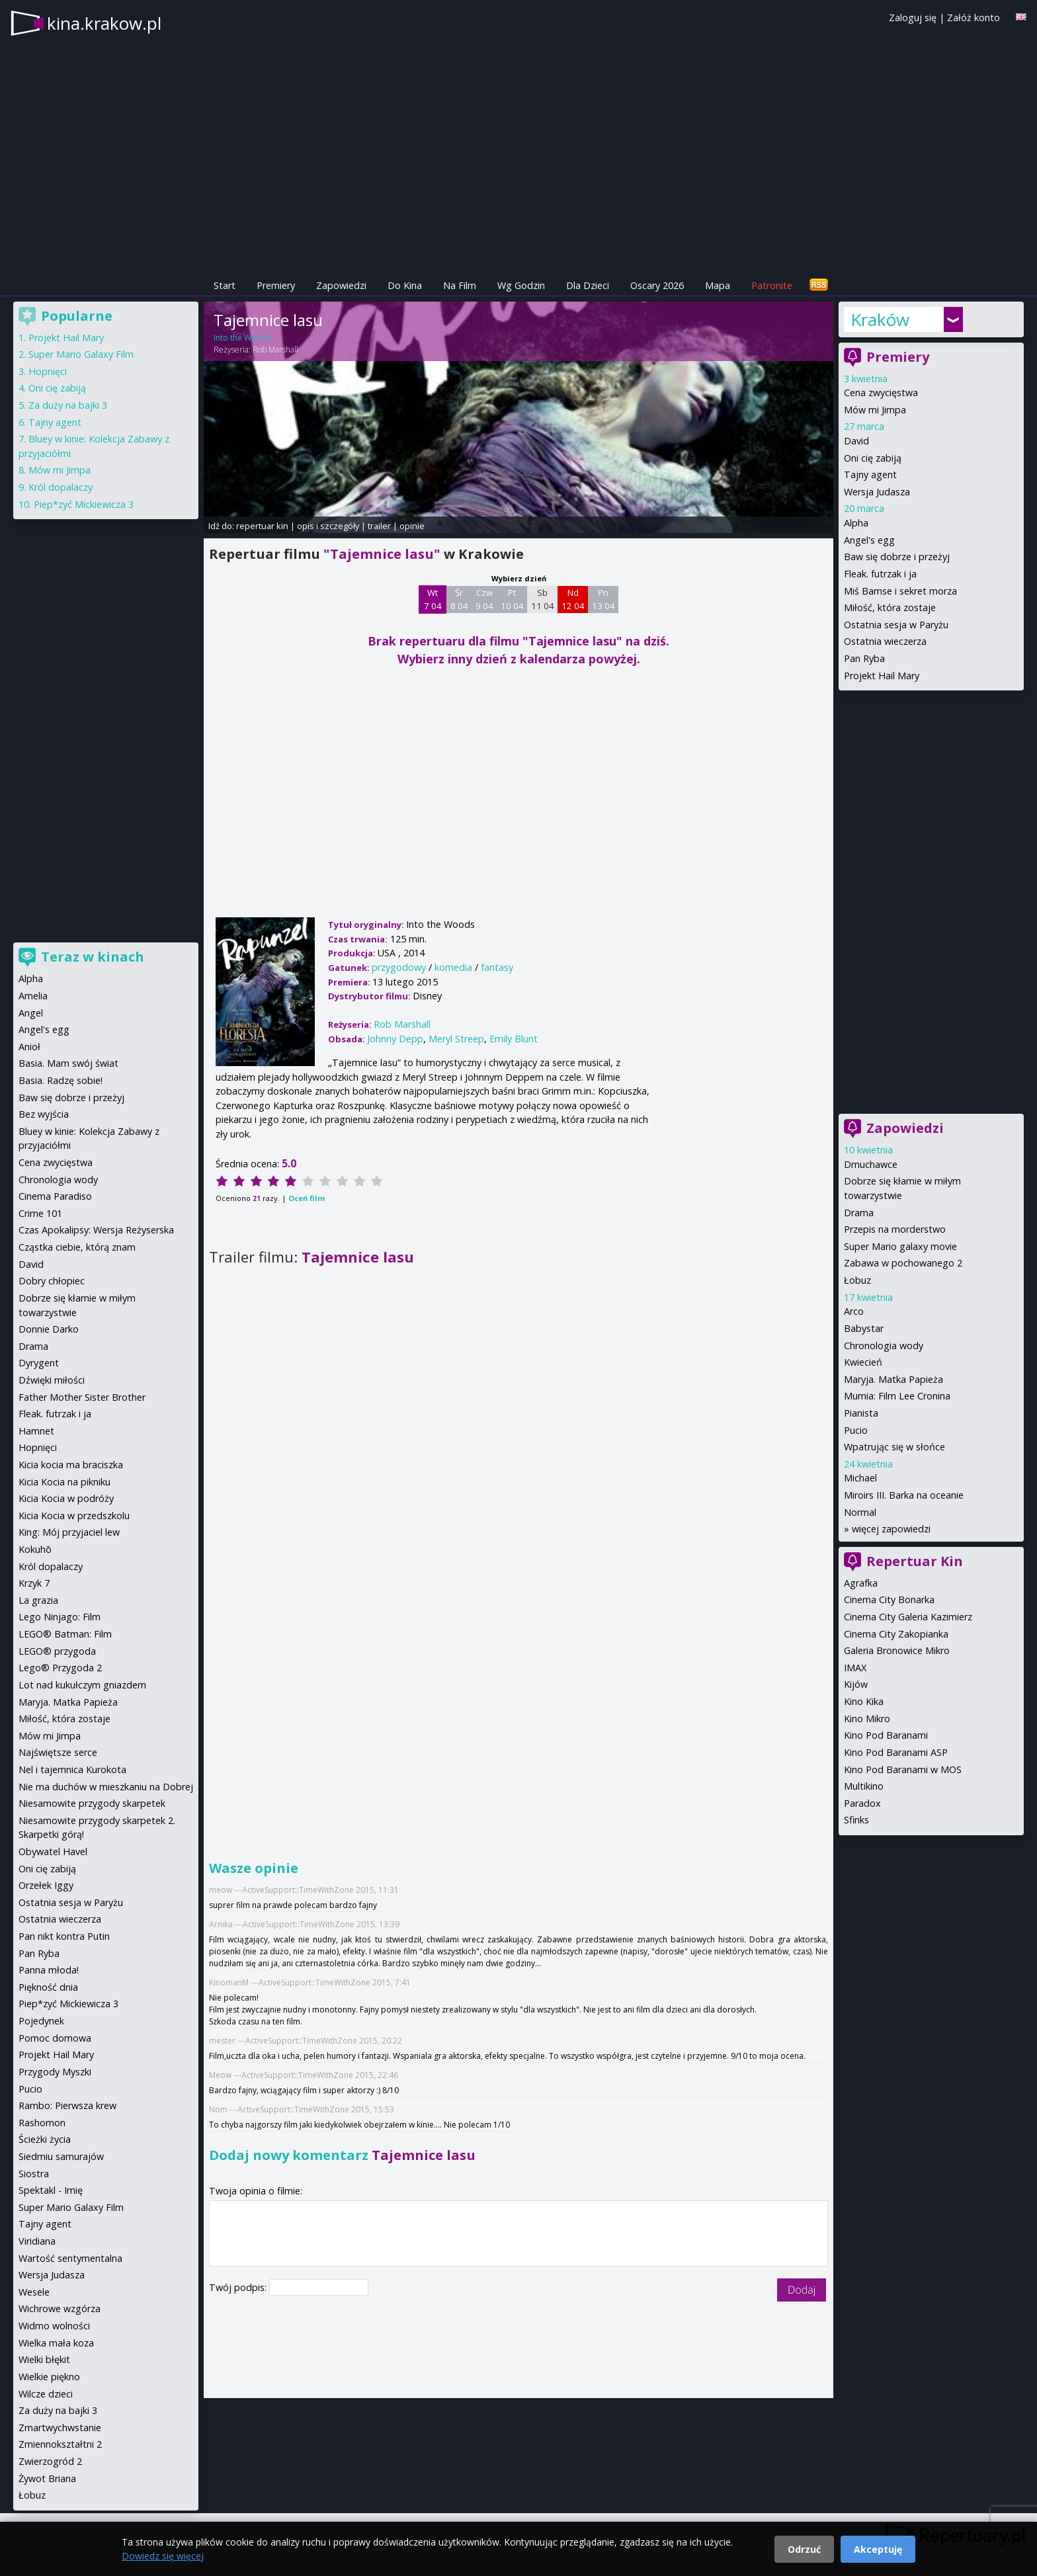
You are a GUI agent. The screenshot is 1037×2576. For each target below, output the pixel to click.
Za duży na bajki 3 (67, 405)
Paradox (862, 1803)
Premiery (276, 285)
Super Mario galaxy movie (900, 1246)
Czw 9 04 (484, 599)
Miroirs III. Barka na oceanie (904, 1495)
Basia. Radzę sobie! (61, 1080)
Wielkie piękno (49, 2376)
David (856, 441)
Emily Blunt (513, 1038)
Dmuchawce (870, 1164)
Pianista (861, 1413)
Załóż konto (973, 17)
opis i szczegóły (328, 526)
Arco (854, 1311)
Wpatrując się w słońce (894, 1446)
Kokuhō (35, 1549)
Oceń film (306, 1198)
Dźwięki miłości (52, 1380)
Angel (31, 1013)
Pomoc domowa (55, 2038)
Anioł (29, 1046)
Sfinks (856, 1819)
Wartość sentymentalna (70, 2258)
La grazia (38, 1600)
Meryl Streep (456, 1038)
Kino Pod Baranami (886, 1735)
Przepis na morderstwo (895, 1229)
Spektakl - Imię (51, 2190)
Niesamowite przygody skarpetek (92, 1803)
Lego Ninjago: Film (60, 1616)
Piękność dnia (48, 1987)
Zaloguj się (912, 17)
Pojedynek (41, 2021)
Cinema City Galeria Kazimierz (908, 1616)
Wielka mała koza (56, 2343)
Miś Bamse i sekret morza (900, 591)
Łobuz (857, 1280)
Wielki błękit (44, 2359)
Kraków (879, 319)
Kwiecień (863, 1362)
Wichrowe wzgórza (60, 2308)
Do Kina (405, 285)
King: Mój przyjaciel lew (69, 1532)
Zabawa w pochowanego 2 (903, 1263)
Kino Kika (864, 1701)
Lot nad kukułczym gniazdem (82, 1685)
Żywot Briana (47, 2478)
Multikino (864, 1786)
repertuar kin (262, 526)
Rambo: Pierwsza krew (67, 2105)
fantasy (497, 967)
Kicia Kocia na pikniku (64, 1481)
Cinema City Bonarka (889, 1599)
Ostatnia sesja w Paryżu (896, 624)
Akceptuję (878, 2549)
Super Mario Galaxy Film (81, 354)
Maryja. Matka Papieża (893, 1379)
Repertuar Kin (914, 1561)
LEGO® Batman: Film (65, 1634)
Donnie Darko (49, 1329)
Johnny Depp (395, 1038)
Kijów (856, 1684)
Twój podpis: (239, 2287)
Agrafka (861, 1583)
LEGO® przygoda (57, 1651)
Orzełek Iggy (46, 1885)
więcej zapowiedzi (891, 1528)
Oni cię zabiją (872, 458)
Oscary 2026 (657, 285)
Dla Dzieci (587, 285)
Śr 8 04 (459, 599)
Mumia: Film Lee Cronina (897, 1396)
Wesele (34, 2292)
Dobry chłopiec (52, 1280)
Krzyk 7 (34, 1583)
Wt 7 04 (433, 599)
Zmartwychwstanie (60, 2427)
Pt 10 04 (512, 599)
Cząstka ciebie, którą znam (77, 1247)
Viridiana (37, 2241)
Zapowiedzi (341, 285)
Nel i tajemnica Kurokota (72, 1769)
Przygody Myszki (55, 2071)
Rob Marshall (275, 349)
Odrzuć (804, 2549)
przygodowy (399, 967)
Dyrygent (39, 1362)
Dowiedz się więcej (163, 2556)
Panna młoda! (49, 1970)
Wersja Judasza (877, 491)
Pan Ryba (864, 658)
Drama (859, 1212)
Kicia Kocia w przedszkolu (74, 1515)
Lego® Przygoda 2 (60, 1667)
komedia (453, 967)
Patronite (771, 285)
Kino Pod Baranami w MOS (903, 1769)
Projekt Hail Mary (881, 675)
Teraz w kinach (92, 957)
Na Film (459, 285)
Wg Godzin (521, 285)
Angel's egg (869, 540)
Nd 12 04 (573, 599)
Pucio (856, 1430)
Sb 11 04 (542, 599)
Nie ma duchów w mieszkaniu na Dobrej (106, 1786)
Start (224, 285)
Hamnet (36, 1431)
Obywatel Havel (53, 1851)
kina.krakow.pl (104, 23)
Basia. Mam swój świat (68, 1063)
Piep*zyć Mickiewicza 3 (84, 504)
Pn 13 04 (603, 599)
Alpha (856, 523)
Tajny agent (870, 474)
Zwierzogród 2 (50, 2461)
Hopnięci (47, 371)
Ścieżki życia (45, 2139)
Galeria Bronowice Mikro (897, 1650)
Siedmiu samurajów (61, 2156)
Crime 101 (40, 1213)
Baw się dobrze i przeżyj (897, 556)
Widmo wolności (54, 2325)
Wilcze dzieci (46, 2394)
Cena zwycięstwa (881, 392)
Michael (860, 1478)
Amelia (33, 995)
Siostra (34, 2173)
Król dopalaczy (60, 487)
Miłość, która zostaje (890, 607)
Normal (860, 1512)
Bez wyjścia (44, 1114)
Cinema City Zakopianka (896, 1634)
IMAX (855, 1667)
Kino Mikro (867, 1718)
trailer (379, 526)
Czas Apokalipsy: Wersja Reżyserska (96, 1230)
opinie (412, 526)
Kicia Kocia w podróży (66, 1498)
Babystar (864, 1328)
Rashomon (42, 2122)
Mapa (717, 285)
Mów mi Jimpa (875, 409)
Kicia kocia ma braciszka (71, 1464)
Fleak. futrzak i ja (880, 573)
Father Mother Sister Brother (82, 1397)
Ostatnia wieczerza (885, 641)
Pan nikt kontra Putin (64, 1936)
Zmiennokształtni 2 (60, 2444)
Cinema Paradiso (55, 1196)
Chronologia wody (883, 1345)
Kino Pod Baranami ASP (896, 1752)
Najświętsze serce (58, 1752)
